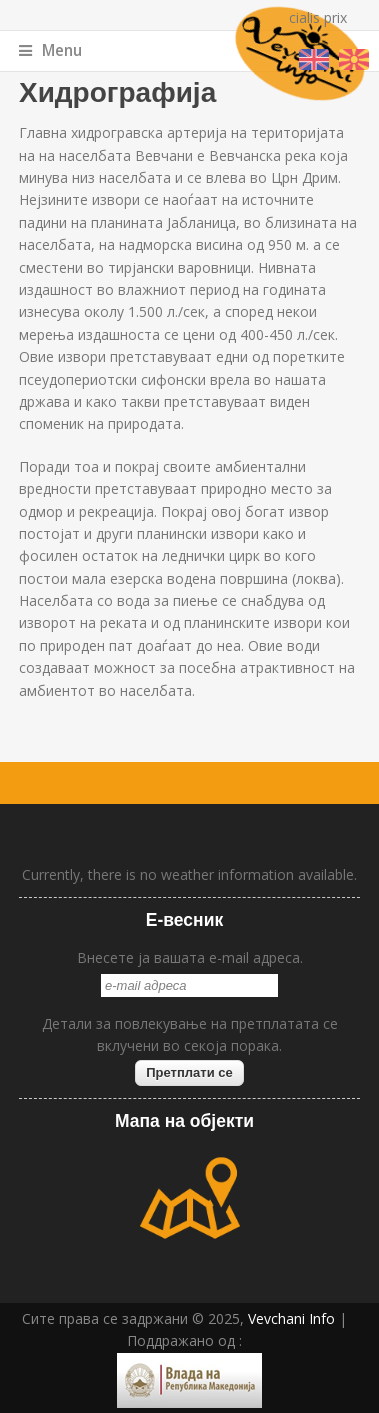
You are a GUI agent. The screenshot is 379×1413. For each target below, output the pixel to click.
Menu (50, 50)
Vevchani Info (291, 1318)
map (190, 1198)
